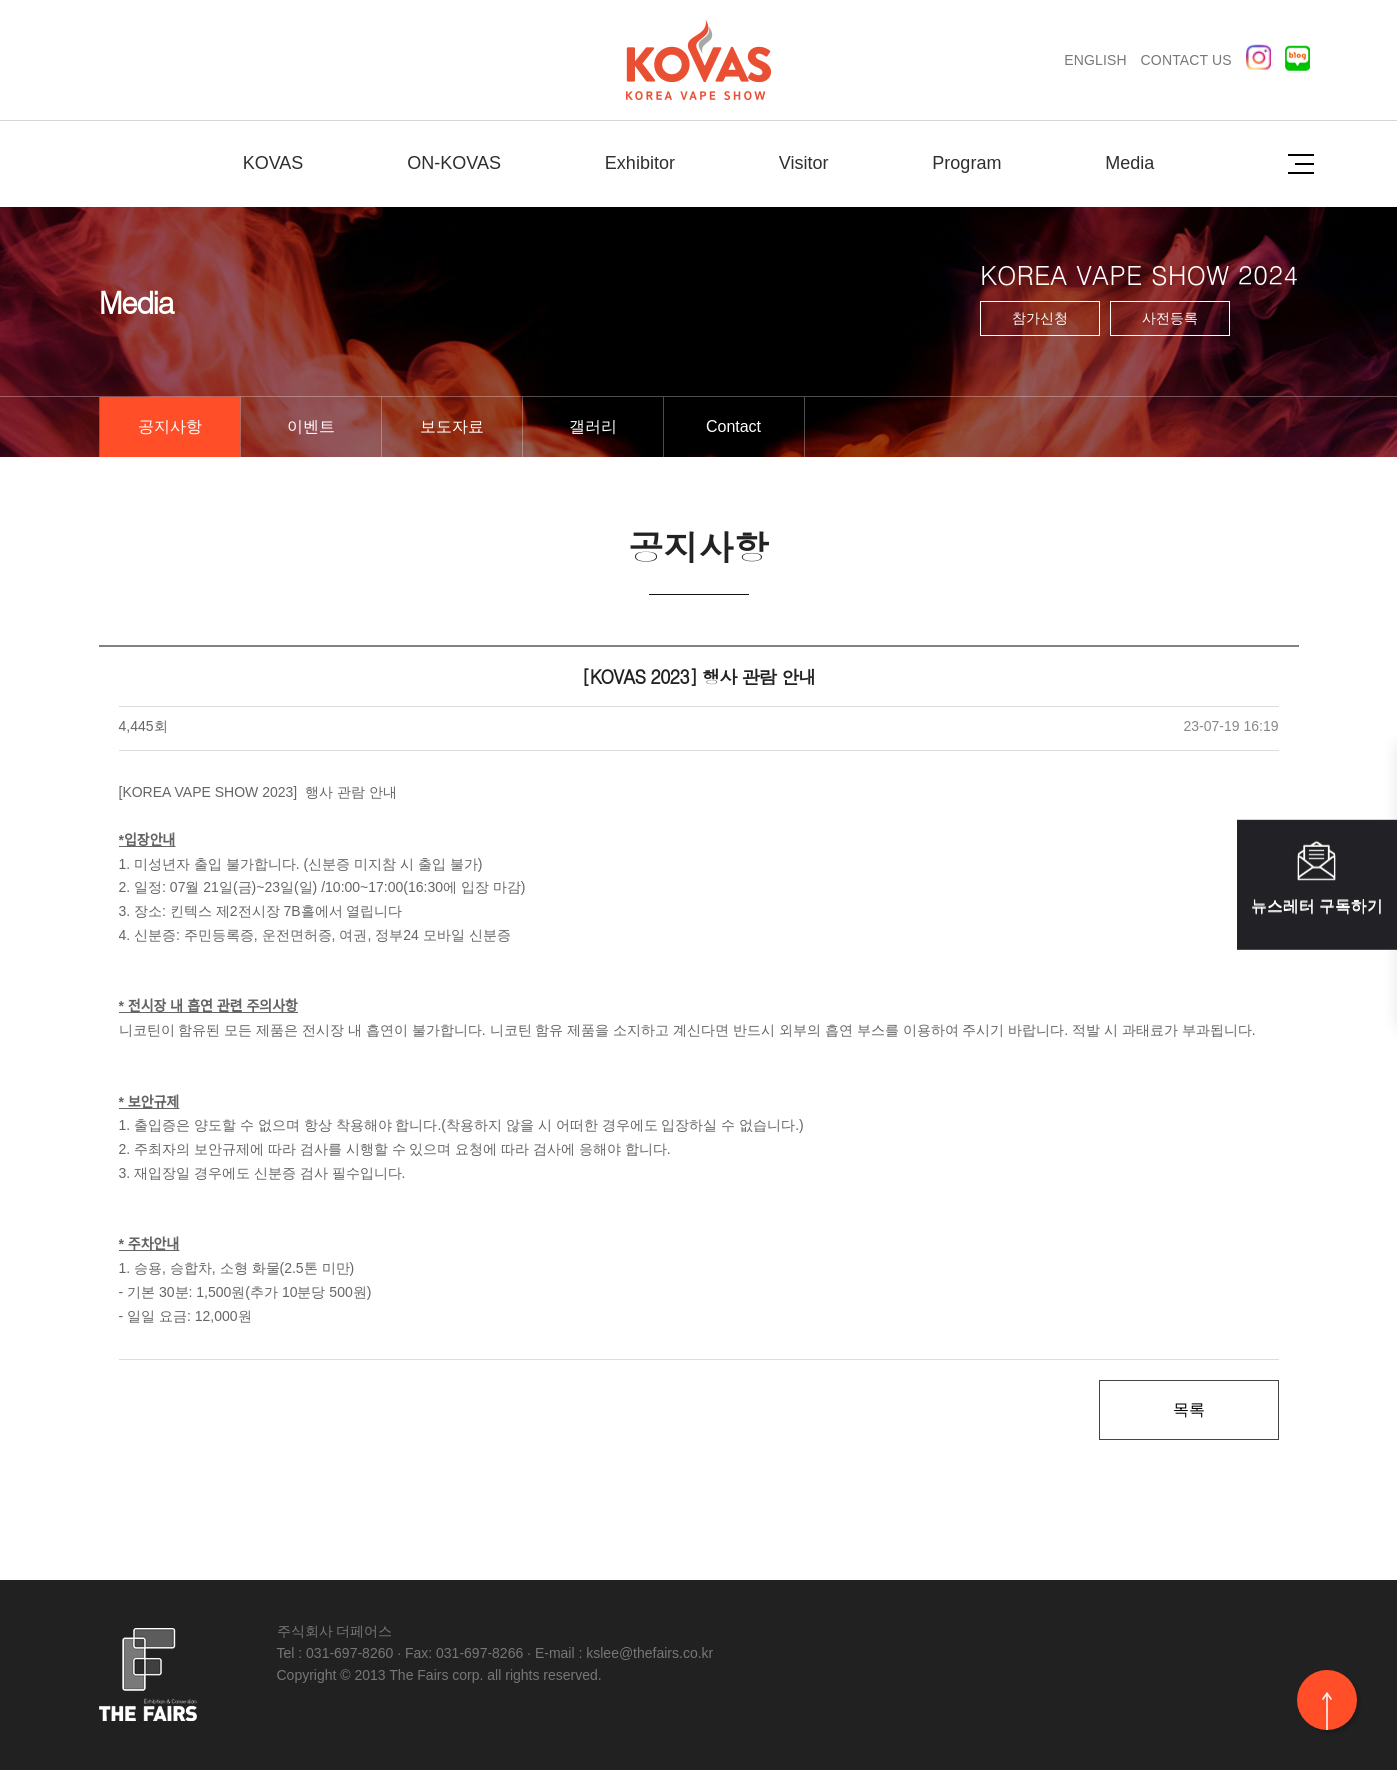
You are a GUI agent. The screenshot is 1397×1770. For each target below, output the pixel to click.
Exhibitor (640, 163)
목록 (1189, 1409)
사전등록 (1170, 318)
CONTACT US (1186, 60)
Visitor (804, 163)
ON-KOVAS (454, 163)
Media (1129, 163)
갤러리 (593, 426)
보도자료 (452, 426)
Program (966, 163)
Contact (733, 426)
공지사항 (170, 426)
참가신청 (1040, 318)
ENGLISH (1095, 60)
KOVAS (273, 163)
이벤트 (311, 426)
